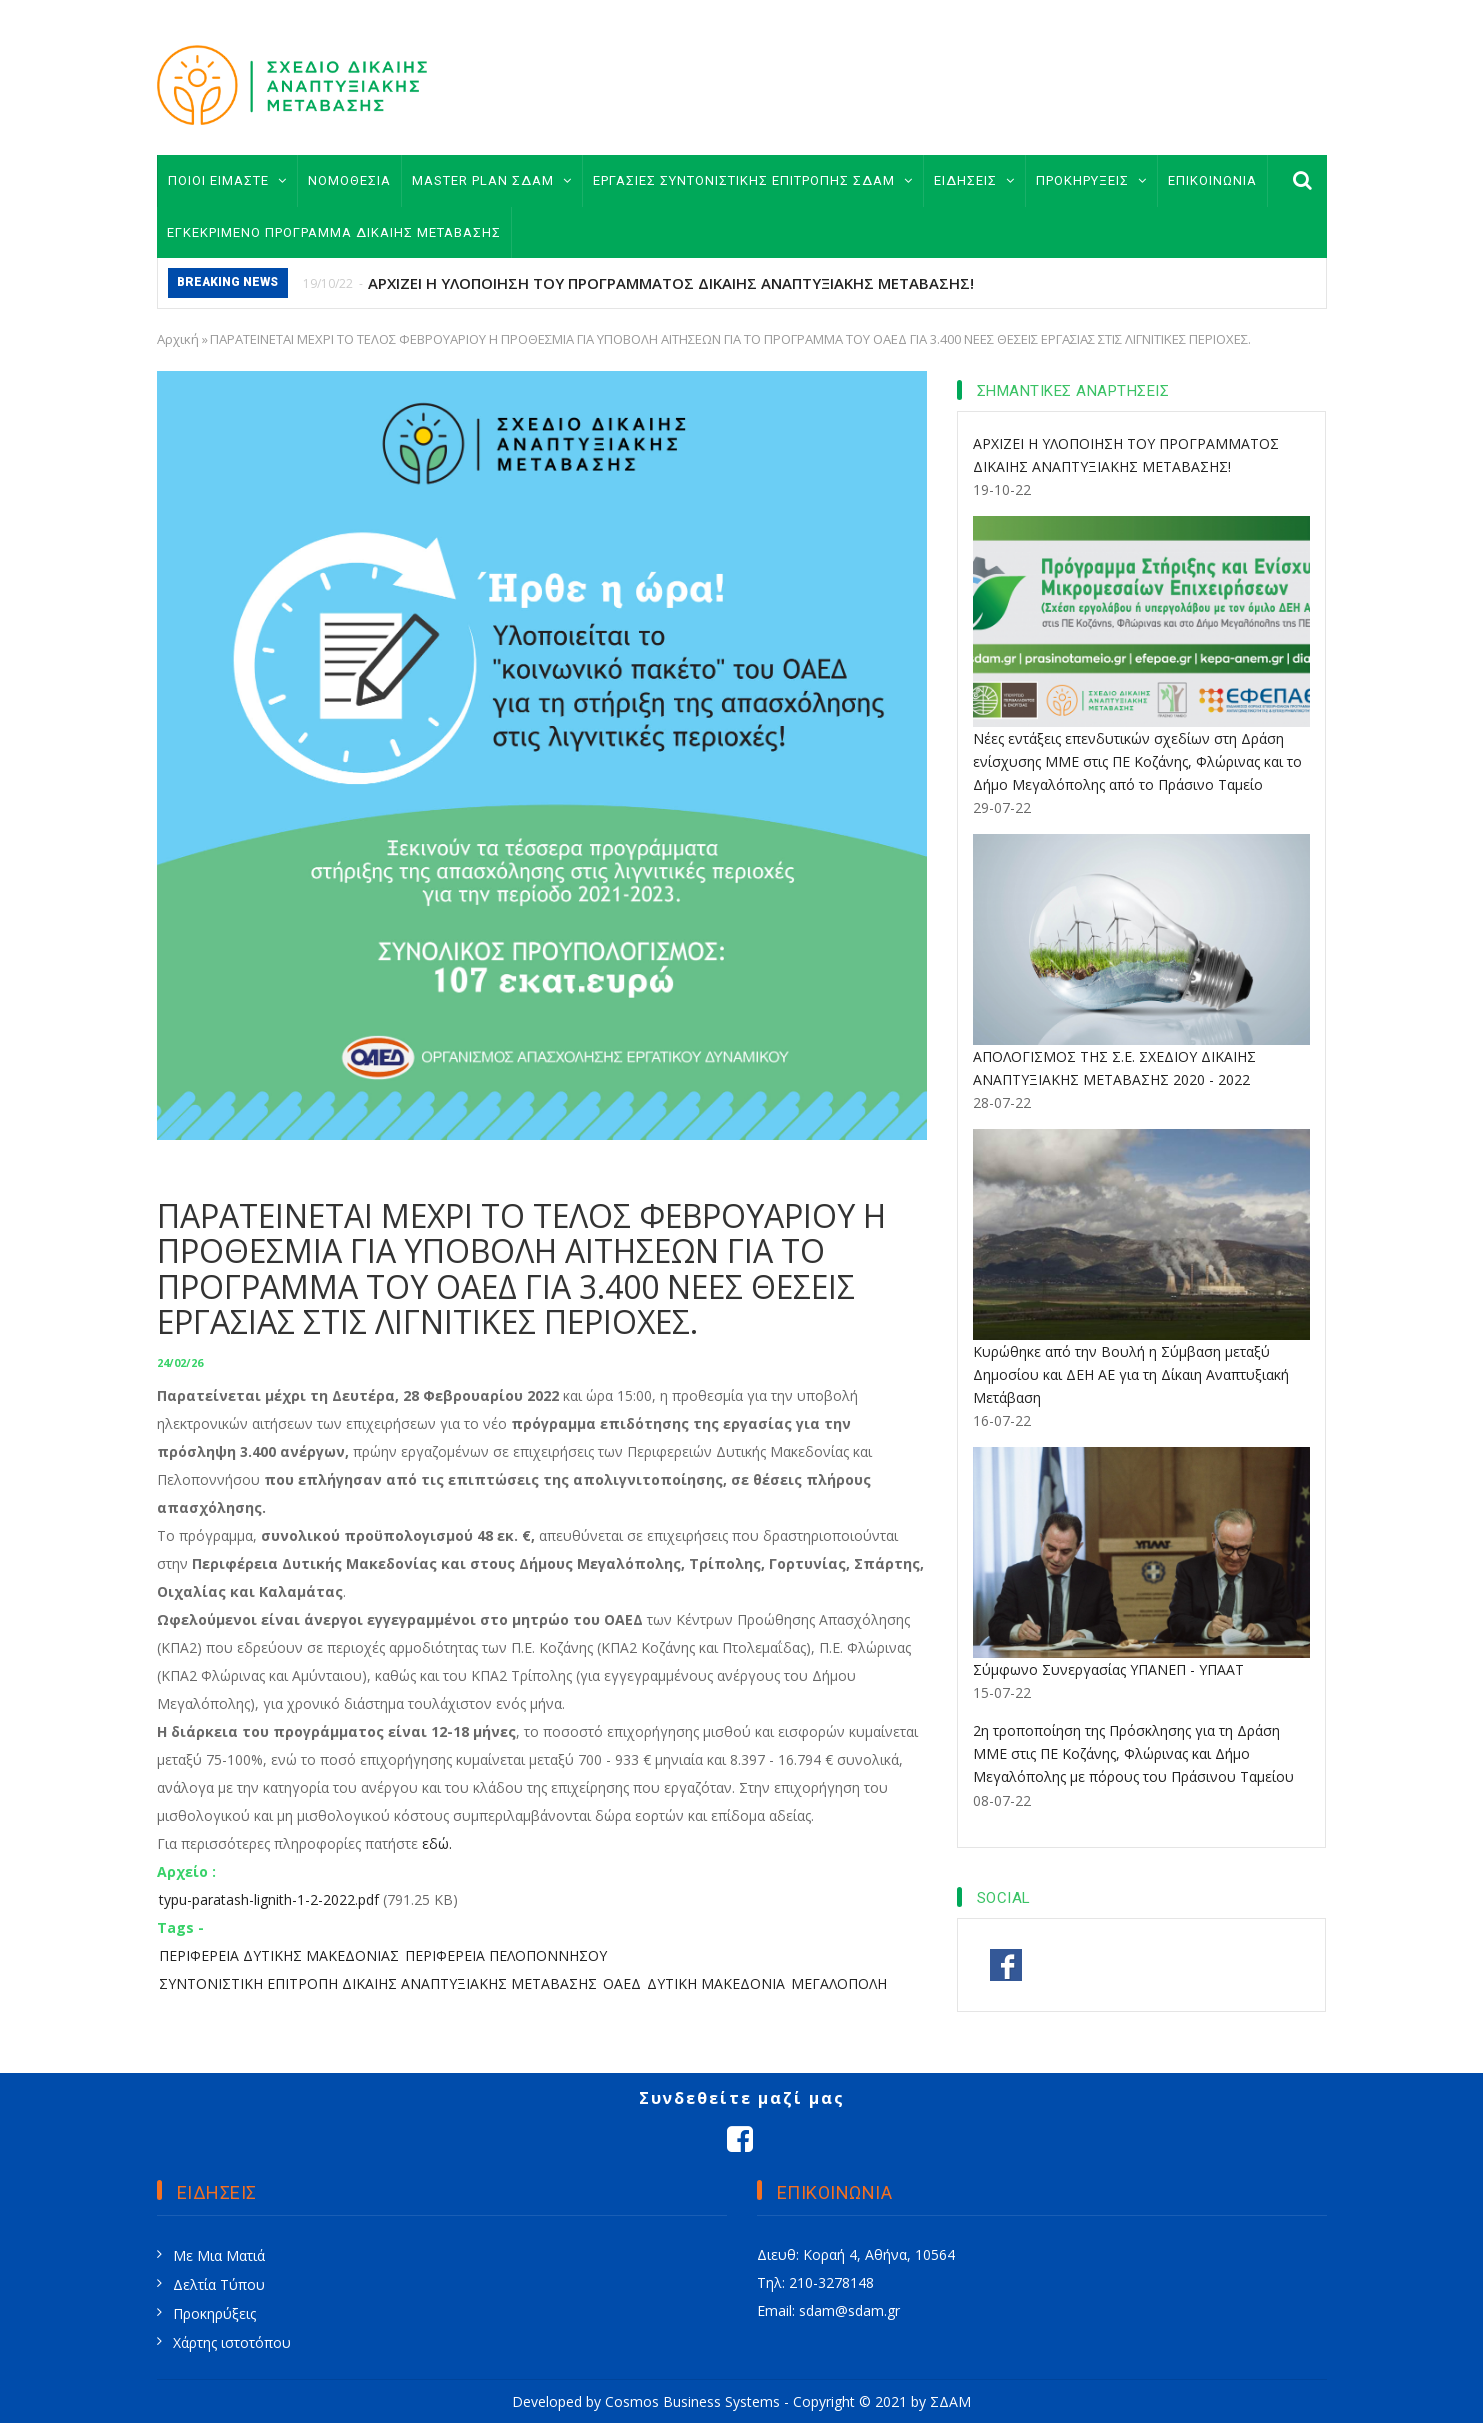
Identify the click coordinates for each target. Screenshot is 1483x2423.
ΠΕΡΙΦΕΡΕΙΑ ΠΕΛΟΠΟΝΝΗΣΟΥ (506, 1955)
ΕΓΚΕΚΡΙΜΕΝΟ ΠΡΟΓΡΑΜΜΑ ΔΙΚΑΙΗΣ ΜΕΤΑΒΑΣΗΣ (334, 232)
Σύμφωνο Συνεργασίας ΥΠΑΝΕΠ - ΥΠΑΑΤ (1108, 1669)
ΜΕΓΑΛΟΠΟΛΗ (839, 1983)
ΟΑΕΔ (622, 1983)
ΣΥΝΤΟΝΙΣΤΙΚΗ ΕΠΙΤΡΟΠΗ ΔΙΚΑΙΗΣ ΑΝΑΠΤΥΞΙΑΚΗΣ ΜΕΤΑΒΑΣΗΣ (378, 1983)
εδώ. (437, 1843)
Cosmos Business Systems (692, 2401)
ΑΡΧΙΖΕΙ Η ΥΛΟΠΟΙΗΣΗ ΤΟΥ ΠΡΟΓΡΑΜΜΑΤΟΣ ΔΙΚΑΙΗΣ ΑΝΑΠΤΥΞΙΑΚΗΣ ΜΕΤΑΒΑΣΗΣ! (671, 283)
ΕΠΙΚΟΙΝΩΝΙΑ (1212, 180)
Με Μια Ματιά (219, 2255)
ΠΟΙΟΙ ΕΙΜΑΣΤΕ (227, 180)
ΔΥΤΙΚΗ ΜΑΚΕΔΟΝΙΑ (716, 1983)
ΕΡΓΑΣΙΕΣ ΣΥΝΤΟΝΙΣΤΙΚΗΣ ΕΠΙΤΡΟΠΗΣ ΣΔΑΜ (753, 180)
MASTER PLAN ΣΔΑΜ (492, 180)
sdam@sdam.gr (849, 2310)
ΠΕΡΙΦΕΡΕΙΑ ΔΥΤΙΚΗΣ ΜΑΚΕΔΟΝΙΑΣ (279, 1955)
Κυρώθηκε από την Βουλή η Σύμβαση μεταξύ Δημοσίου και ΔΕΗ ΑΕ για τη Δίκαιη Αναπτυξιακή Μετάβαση (1131, 1374)
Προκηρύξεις (214, 2313)
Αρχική (178, 339)
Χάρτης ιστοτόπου (232, 2342)
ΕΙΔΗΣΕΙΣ (974, 180)
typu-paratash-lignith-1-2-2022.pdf (269, 1899)
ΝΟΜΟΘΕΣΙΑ (349, 180)
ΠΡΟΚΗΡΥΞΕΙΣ (1091, 180)
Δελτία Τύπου (219, 2284)
